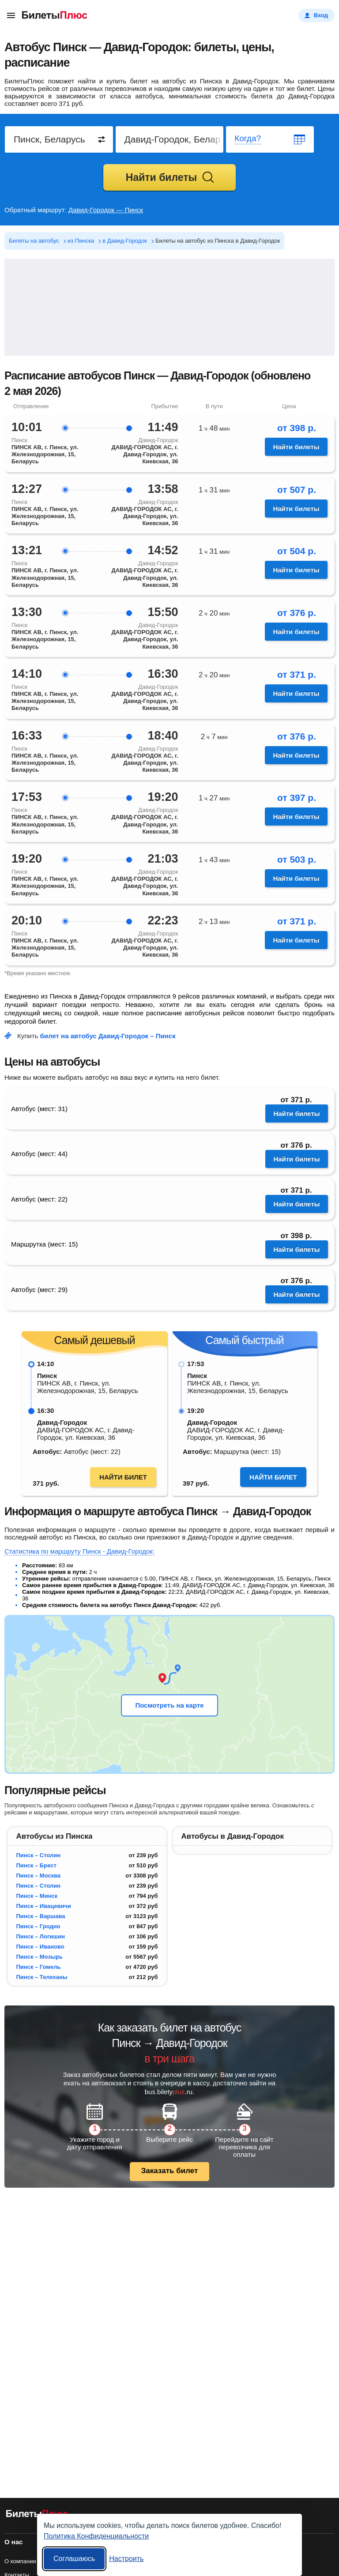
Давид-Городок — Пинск (105, 210)
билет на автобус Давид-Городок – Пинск (108, 1036)
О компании (20, 2561)
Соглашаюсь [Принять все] (74, 2558)
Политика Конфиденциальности (96, 2536)
